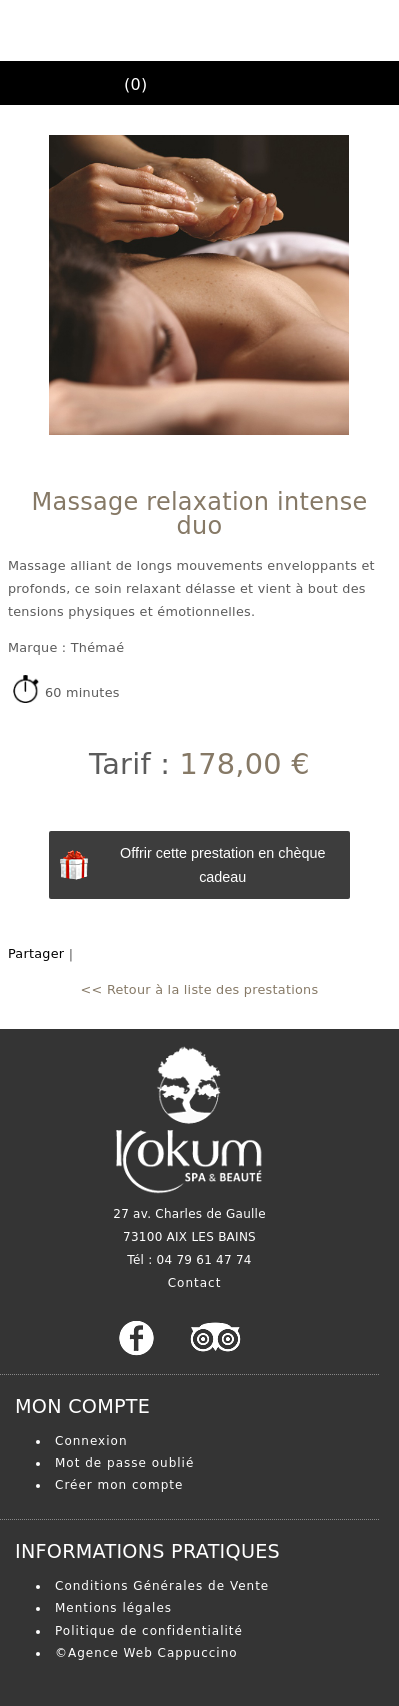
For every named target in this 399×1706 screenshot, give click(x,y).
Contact (195, 1283)
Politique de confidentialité (149, 1631)
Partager (36, 953)
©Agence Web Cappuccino (146, 1653)
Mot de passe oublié (124, 1463)
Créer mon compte (119, 1485)
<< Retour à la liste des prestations (200, 989)
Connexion (91, 1441)
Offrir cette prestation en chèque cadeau (222, 865)
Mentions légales (113, 1608)
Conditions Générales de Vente (162, 1586)
